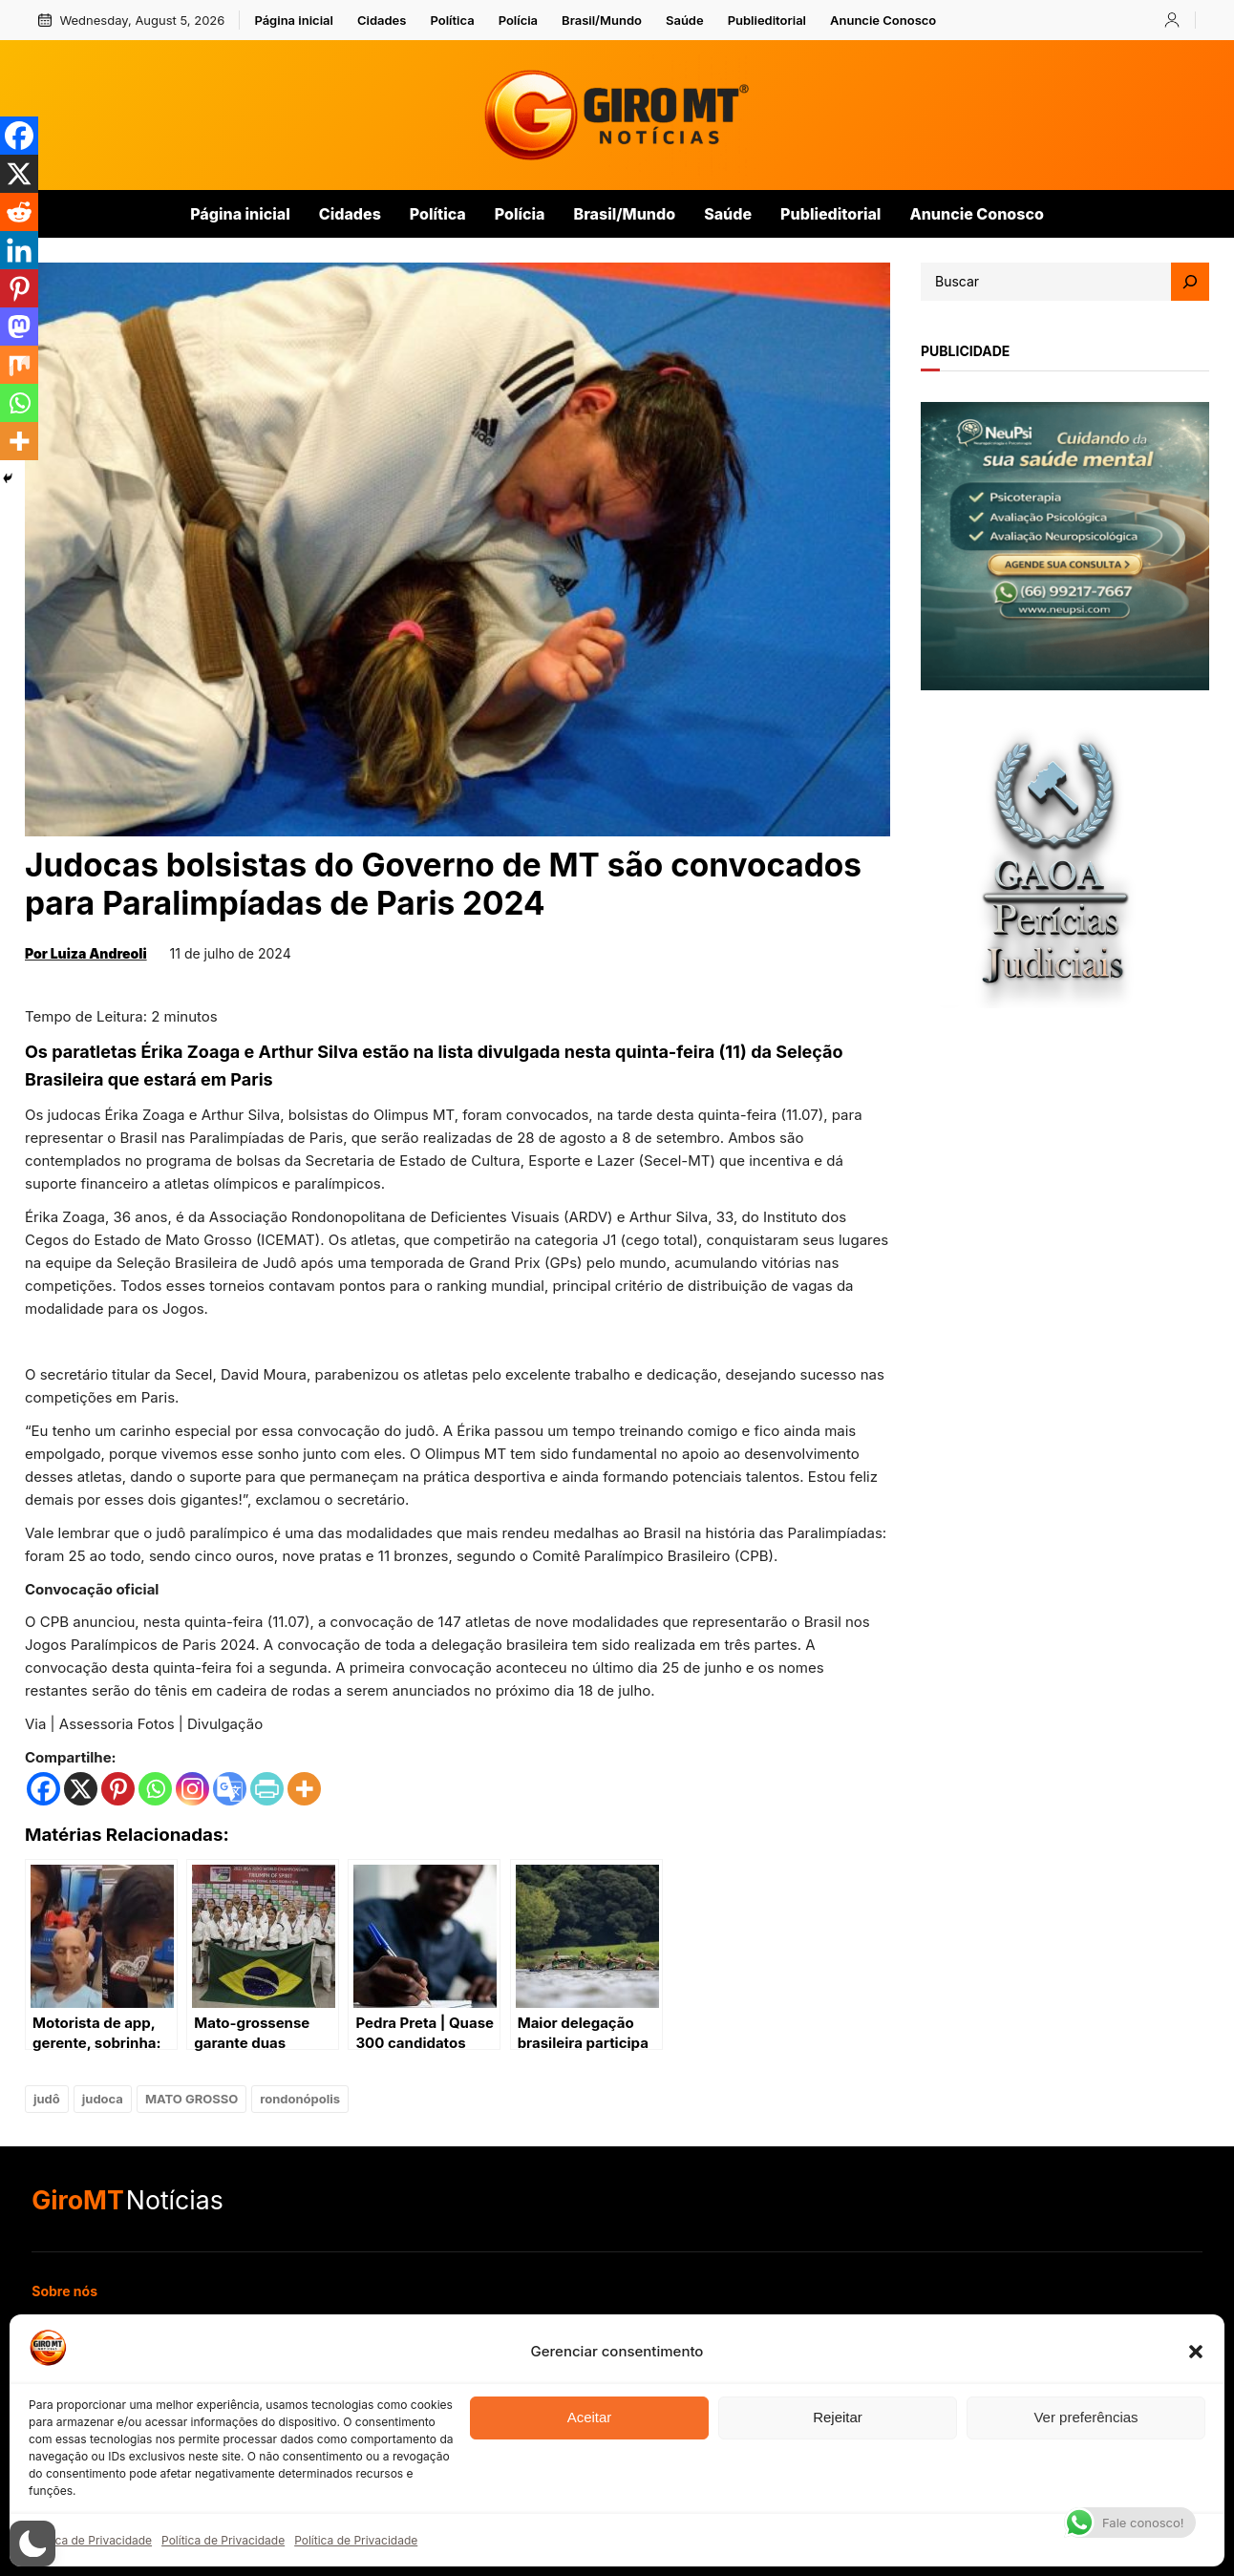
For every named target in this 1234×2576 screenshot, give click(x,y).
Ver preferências (1085, 2417)
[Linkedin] (19, 250)
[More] (304, 1788)
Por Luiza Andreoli (86, 953)
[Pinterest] (118, 1788)
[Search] (1190, 282)
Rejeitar (837, 2417)
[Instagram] (192, 1788)
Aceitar (589, 2417)
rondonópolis (300, 2098)
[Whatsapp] (155, 1788)
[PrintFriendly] (267, 1788)
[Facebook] (43, 1788)
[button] (1195, 2351)
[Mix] (19, 365)
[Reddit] (19, 212)
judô (46, 2098)
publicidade (965, 351)
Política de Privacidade (90, 2540)
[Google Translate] (229, 1788)
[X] (80, 1788)
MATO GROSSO (191, 2098)
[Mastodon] (19, 326)
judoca (102, 2098)
